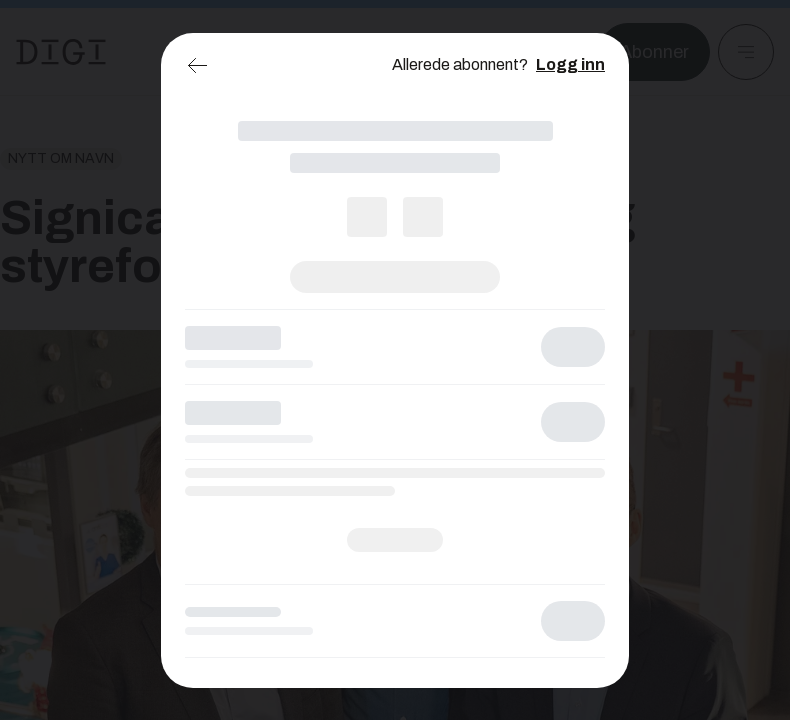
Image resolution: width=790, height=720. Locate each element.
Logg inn (570, 64)
